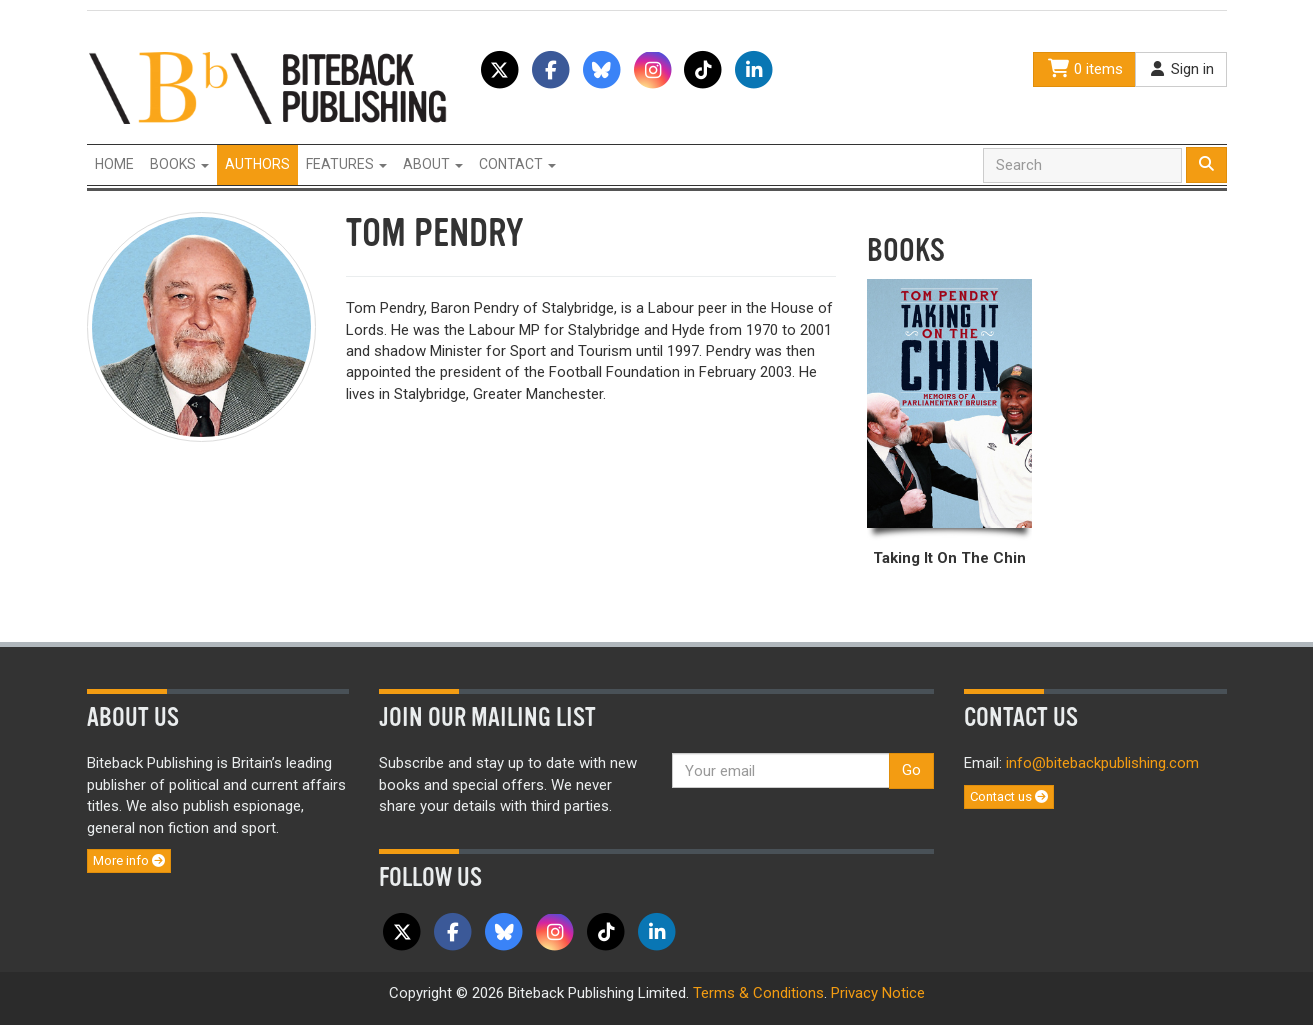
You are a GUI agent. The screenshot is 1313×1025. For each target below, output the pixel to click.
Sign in (1181, 69)
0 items (1084, 69)
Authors (257, 164)
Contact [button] (517, 164)
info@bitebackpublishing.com (1102, 763)
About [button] (433, 164)
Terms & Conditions (758, 993)
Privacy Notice (878, 993)
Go (911, 770)
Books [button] (179, 164)
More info (129, 860)
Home (114, 164)
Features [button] (346, 164)
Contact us (1009, 796)
